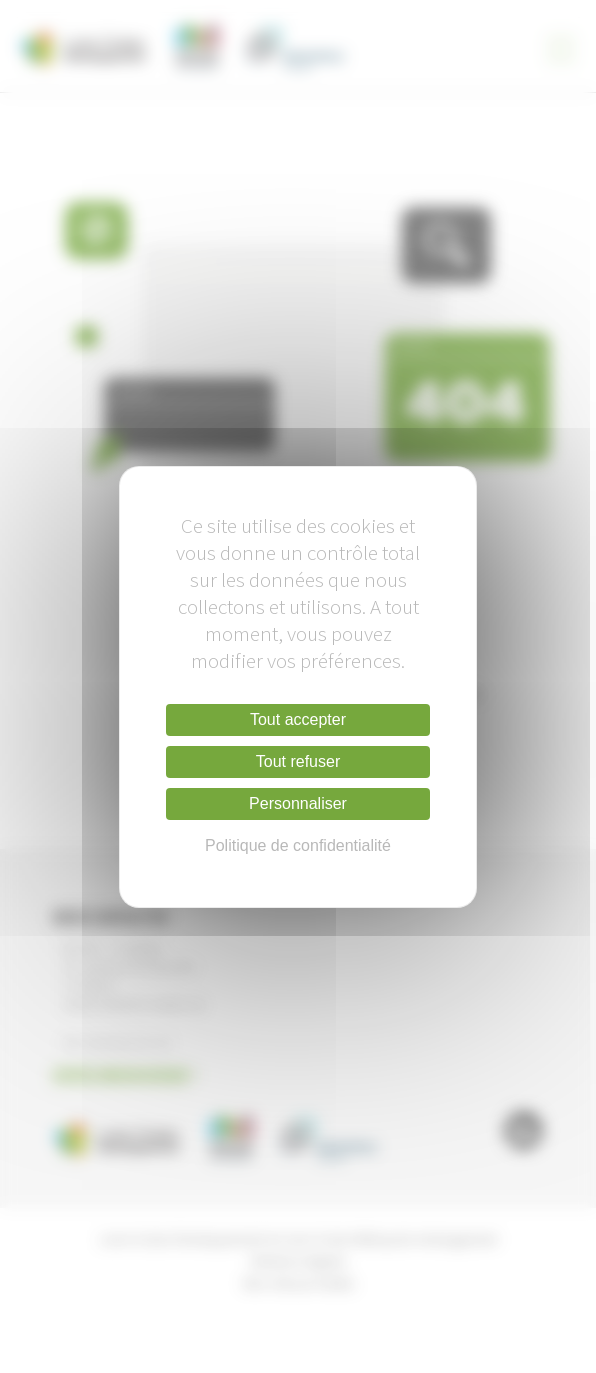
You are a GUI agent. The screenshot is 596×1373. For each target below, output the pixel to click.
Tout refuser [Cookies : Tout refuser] (298, 761)
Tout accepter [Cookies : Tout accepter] (298, 719)
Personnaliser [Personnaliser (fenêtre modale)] (298, 803)
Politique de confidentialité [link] (298, 845)
